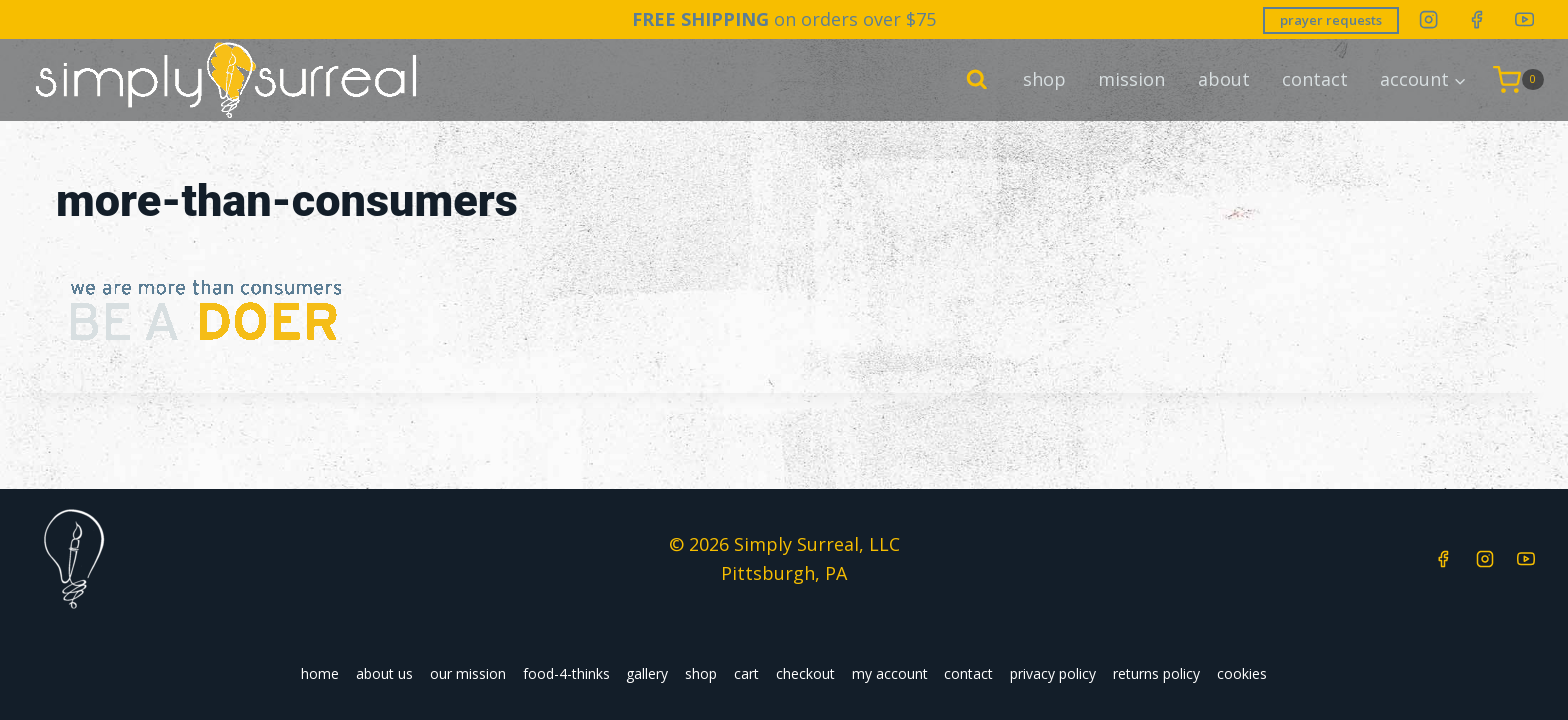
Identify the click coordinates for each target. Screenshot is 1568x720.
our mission (468, 673)
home (320, 673)
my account (890, 673)
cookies (1242, 673)
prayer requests (1331, 20)
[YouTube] (1524, 19)
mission (1131, 79)
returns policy (1156, 673)
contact (1315, 79)
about (1224, 79)
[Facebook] (1476, 19)
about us (384, 673)
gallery (647, 673)
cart (746, 673)
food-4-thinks (566, 673)
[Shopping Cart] (1518, 79)
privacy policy (1053, 673)
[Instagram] (1428, 19)
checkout (805, 673)
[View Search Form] (977, 80)
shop (1044, 79)
